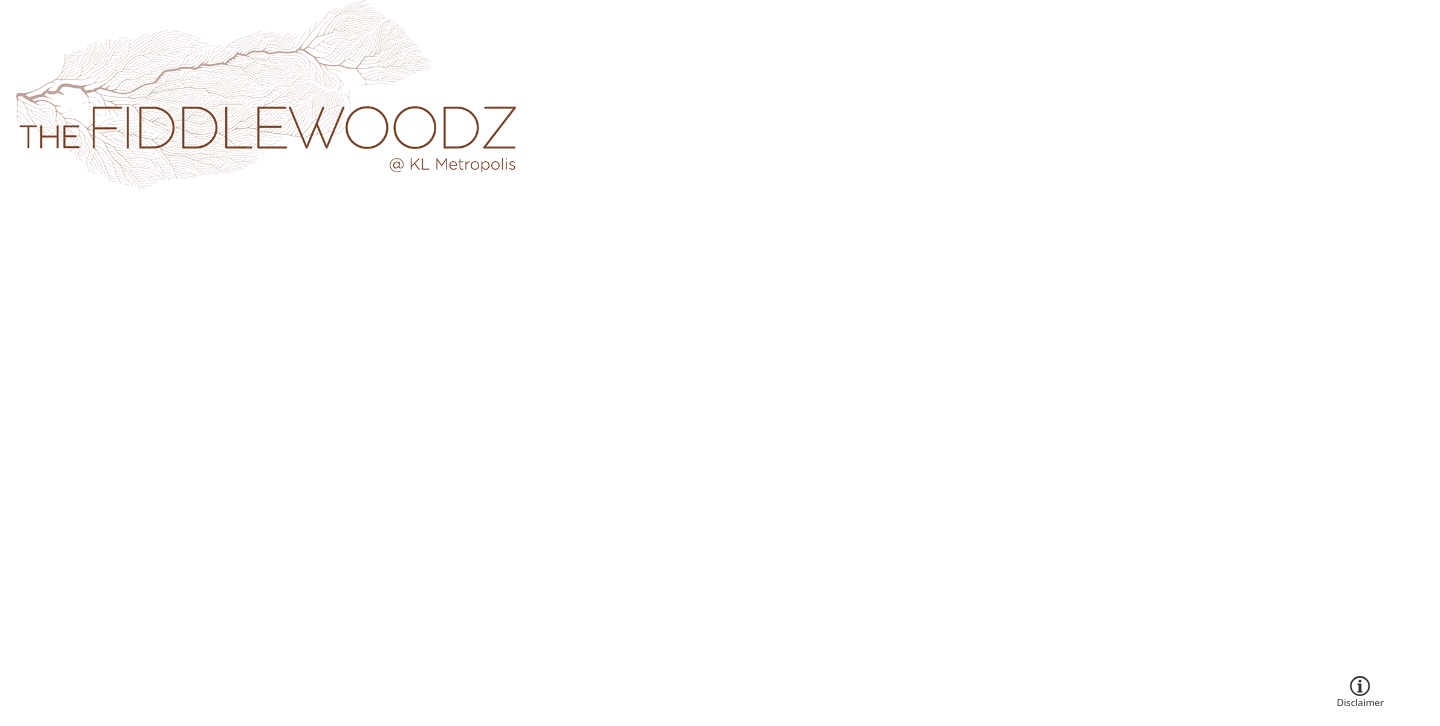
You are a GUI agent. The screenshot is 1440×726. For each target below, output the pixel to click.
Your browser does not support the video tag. (720, 363)
